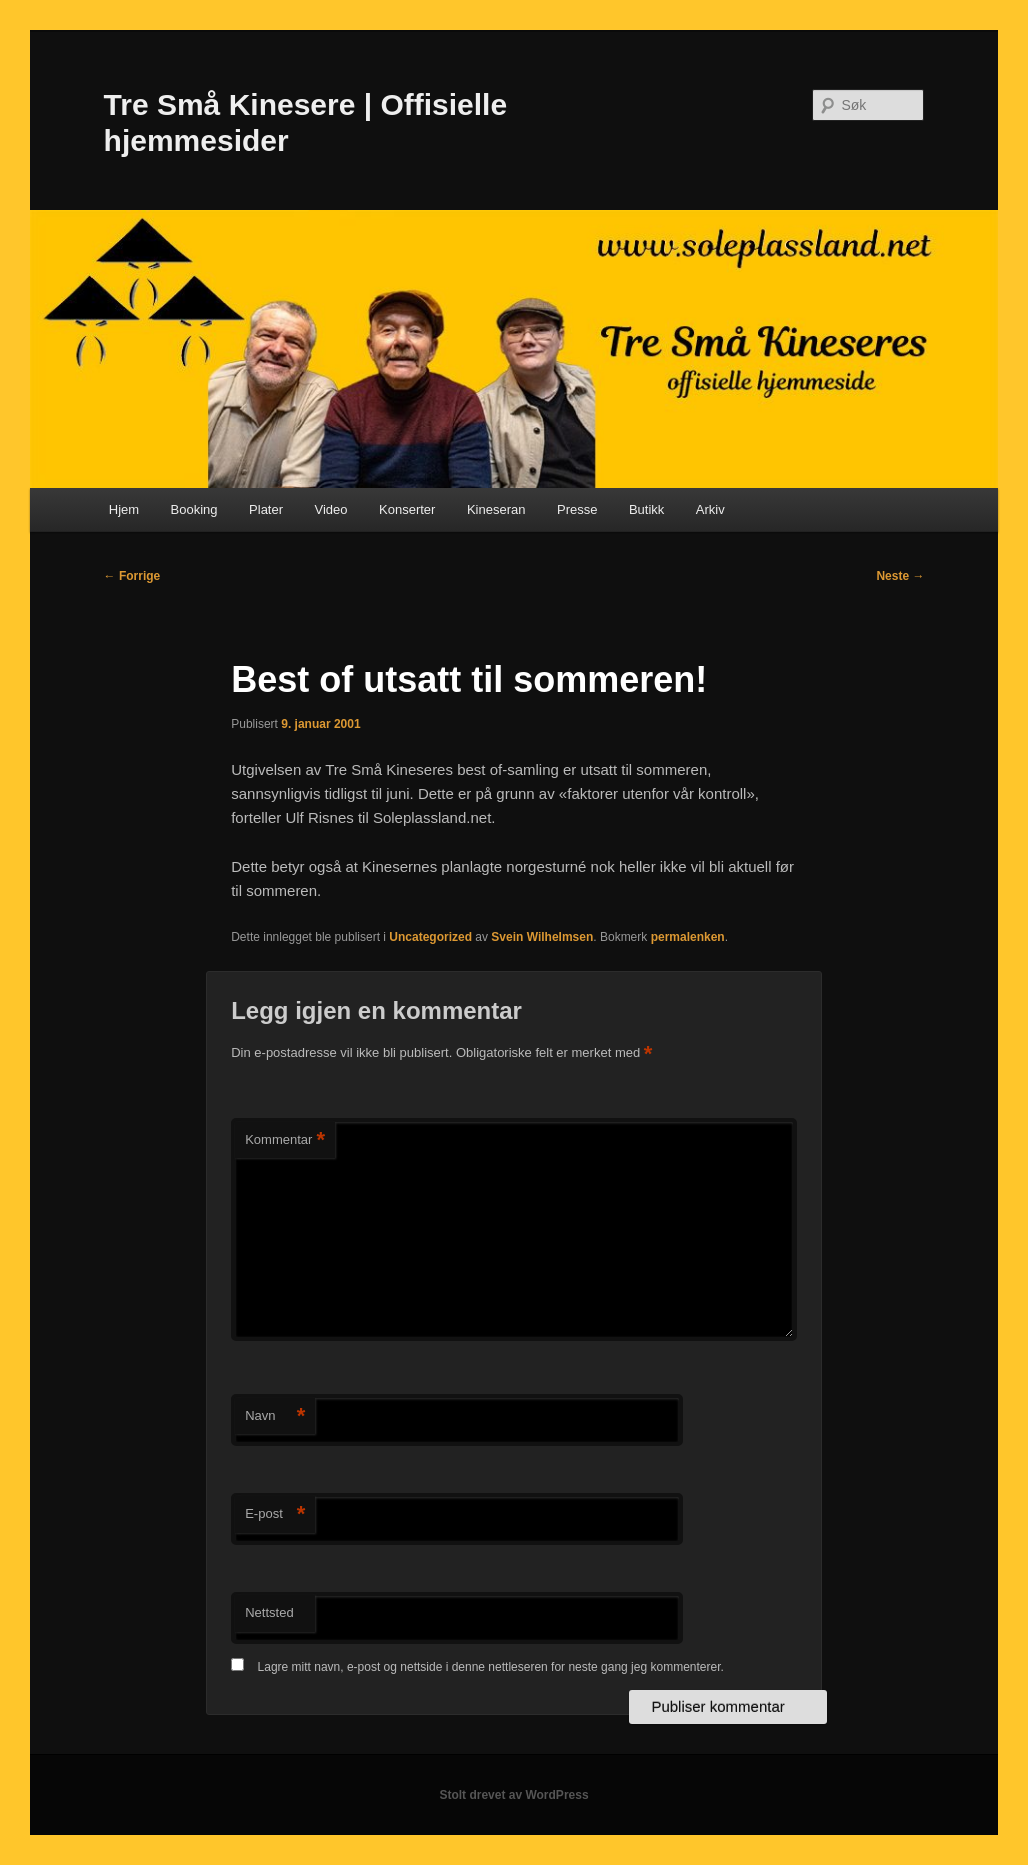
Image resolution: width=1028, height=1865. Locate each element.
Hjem (124, 509)
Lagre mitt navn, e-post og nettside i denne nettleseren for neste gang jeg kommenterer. (491, 1667)
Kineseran (496, 509)
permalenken (688, 937)
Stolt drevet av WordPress (513, 1795)
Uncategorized (430, 937)
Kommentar (285, 1140)
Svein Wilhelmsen (542, 937)
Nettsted (269, 1612)
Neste (900, 576)
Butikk (646, 509)
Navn (275, 1416)
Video (331, 509)
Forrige (132, 576)
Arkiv (710, 509)
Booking (194, 509)
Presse (577, 509)
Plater (266, 509)
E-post (275, 1514)
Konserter (407, 509)
